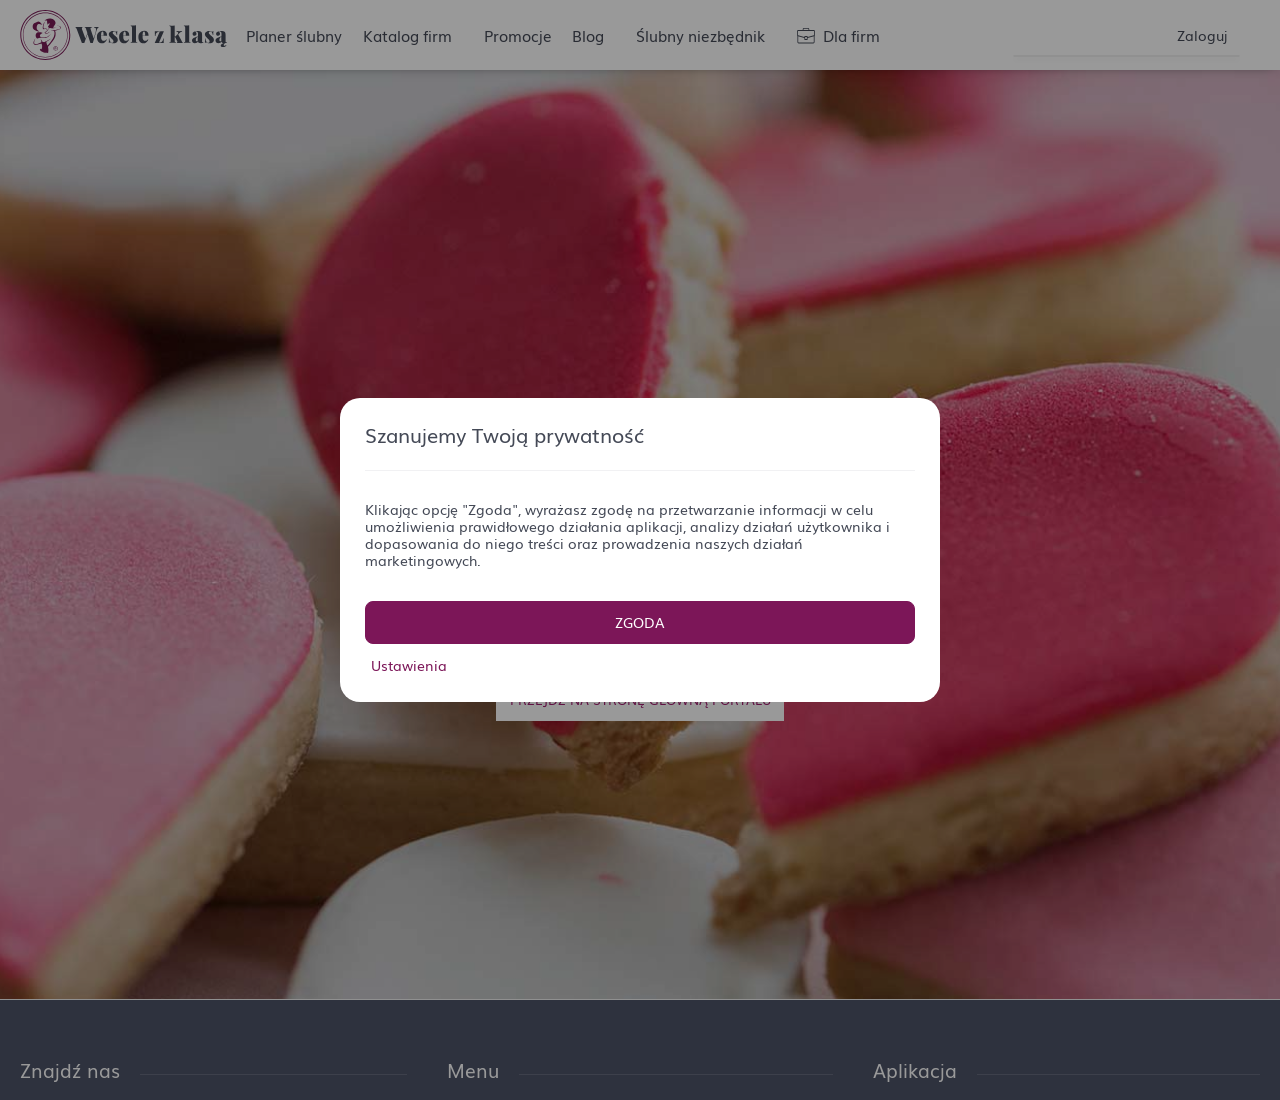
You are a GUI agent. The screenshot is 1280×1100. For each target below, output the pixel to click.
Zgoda (640, 622)
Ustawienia (409, 665)
